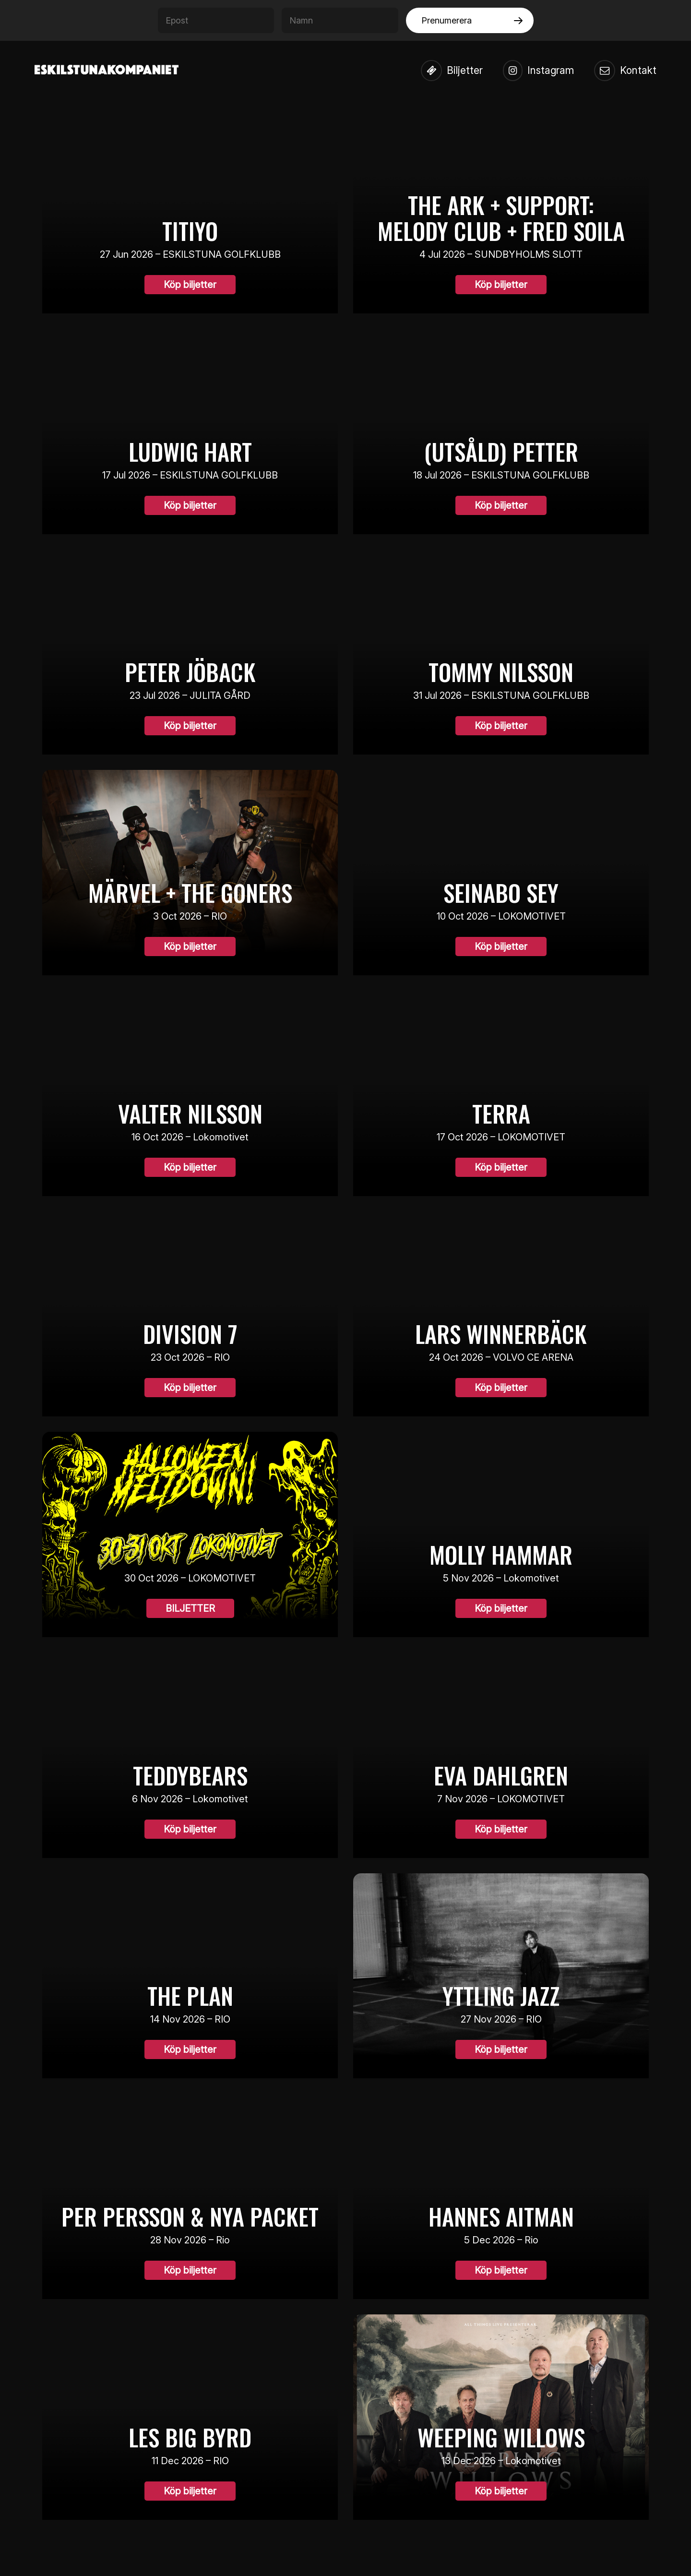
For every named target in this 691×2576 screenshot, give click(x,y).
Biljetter (450, 71)
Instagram (537, 71)
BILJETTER (190, 1609)
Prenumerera (446, 20)
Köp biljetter (190, 285)
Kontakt (625, 71)
